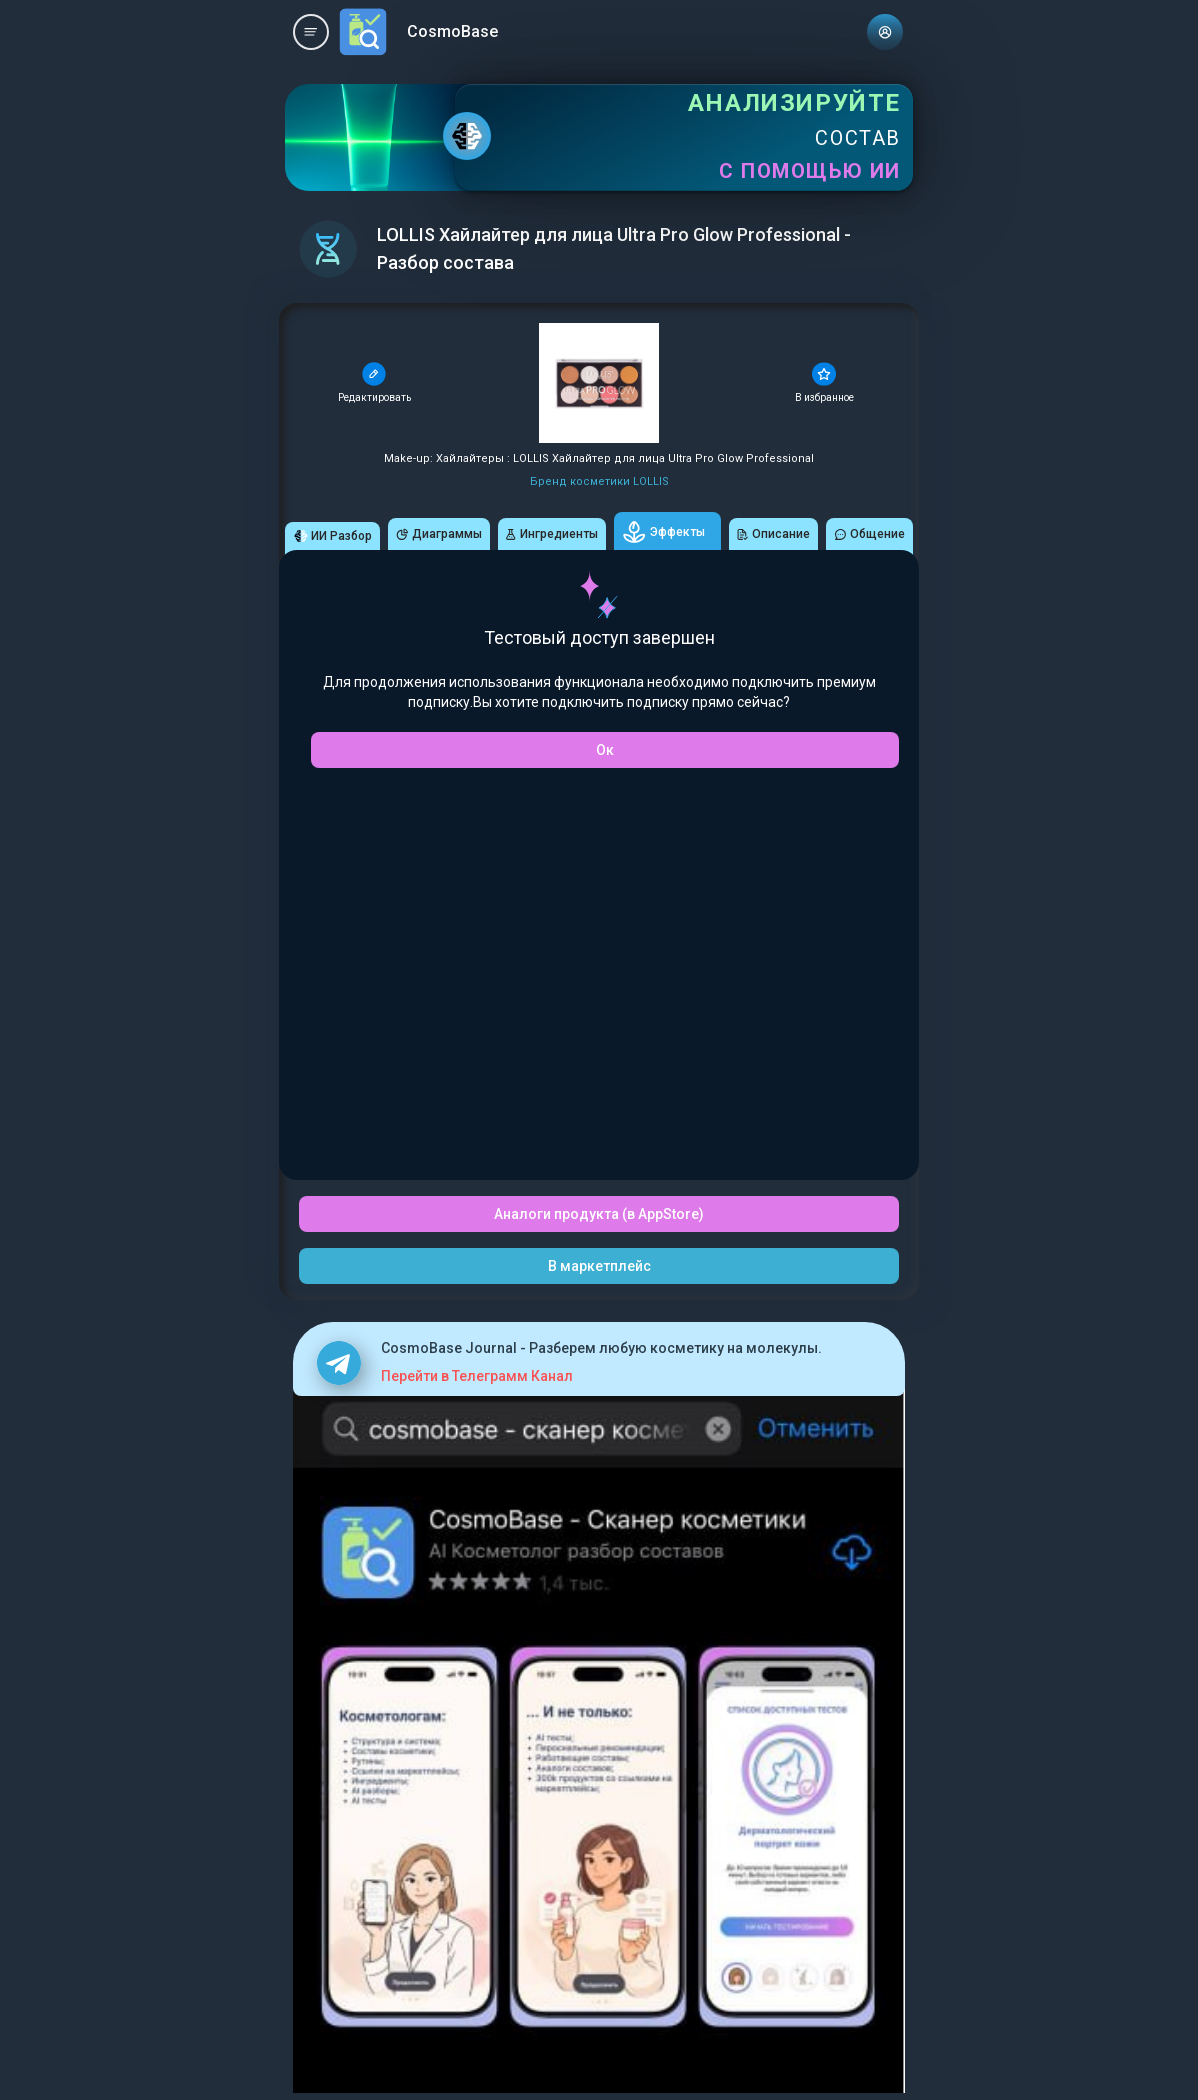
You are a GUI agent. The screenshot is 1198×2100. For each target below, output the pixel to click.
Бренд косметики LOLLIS (599, 481)
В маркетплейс (599, 1266)
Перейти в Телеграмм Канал (477, 1376)
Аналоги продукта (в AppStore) (599, 1214)
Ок (605, 750)
